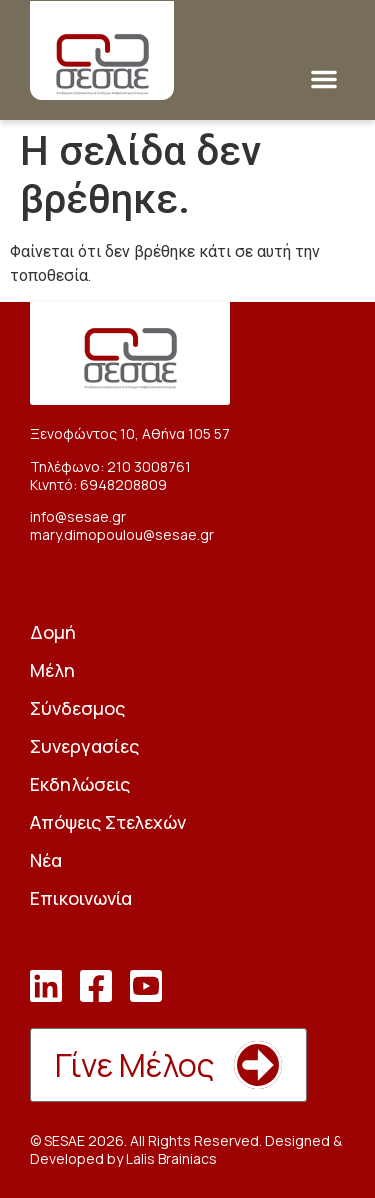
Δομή (53, 632)
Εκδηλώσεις (80, 784)
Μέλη (52, 670)
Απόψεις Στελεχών (108, 822)
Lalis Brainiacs (171, 1158)
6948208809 (123, 484)
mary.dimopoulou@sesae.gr (122, 534)
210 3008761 (149, 466)
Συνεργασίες (84, 746)
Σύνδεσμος (77, 708)
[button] (324, 79)
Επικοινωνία (81, 898)
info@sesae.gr (78, 516)
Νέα (46, 860)
